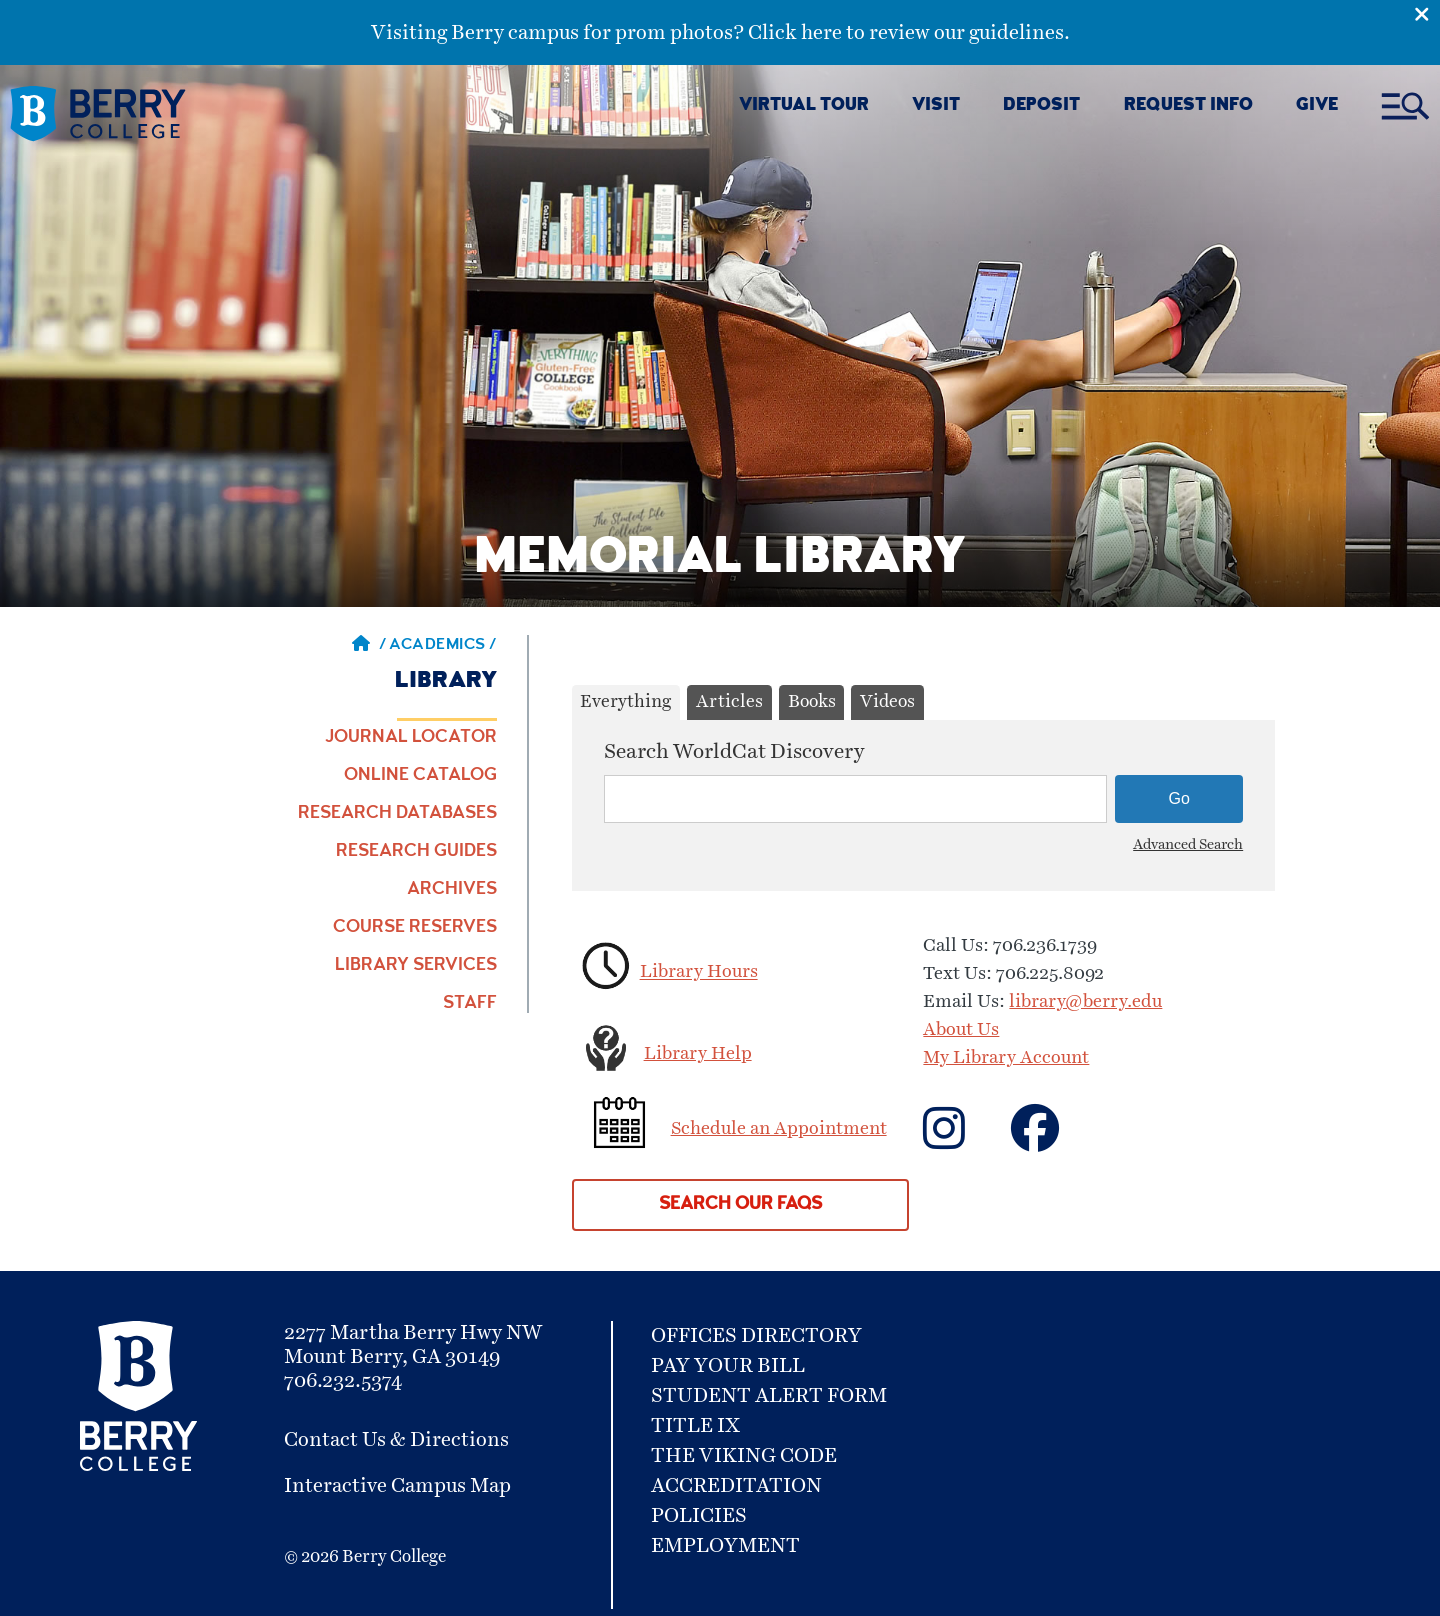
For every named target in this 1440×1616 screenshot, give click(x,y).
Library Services (416, 966)
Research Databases (397, 814)
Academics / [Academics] (443, 646)
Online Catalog (420, 776)
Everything (625, 702)
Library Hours (699, 973)
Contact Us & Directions (396, 1440)
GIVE (1317, 106)
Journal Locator (411, 738)
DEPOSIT (1041, 106)
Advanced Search (1188, 845)
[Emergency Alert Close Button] (1427, 13)
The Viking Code (744, 1456)
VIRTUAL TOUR (804, 106)
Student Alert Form (769, 1396)
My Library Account (1006, 1058)
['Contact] (1056, 1141)
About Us (961, 1030)
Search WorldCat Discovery (734, 752)
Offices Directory (756, 1336)
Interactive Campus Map (397, 1486)
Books (812, 702)
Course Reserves (415, 928)
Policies (699, 1516)
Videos (887, 702)
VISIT (936, 106)
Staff (470, 1004)
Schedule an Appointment (779, 1129)
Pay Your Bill (728, 1366)
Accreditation (736, 1486)
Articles (729, 702)
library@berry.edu (1085, 1002)
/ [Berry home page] (369, 646)
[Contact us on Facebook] (965, 1141)
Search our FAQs (740, 1205)
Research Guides (416, 852)
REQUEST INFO (1188, 106)
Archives (452, 890)
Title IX (695, 1426)
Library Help (698, 1054)
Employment (725, 1546)
